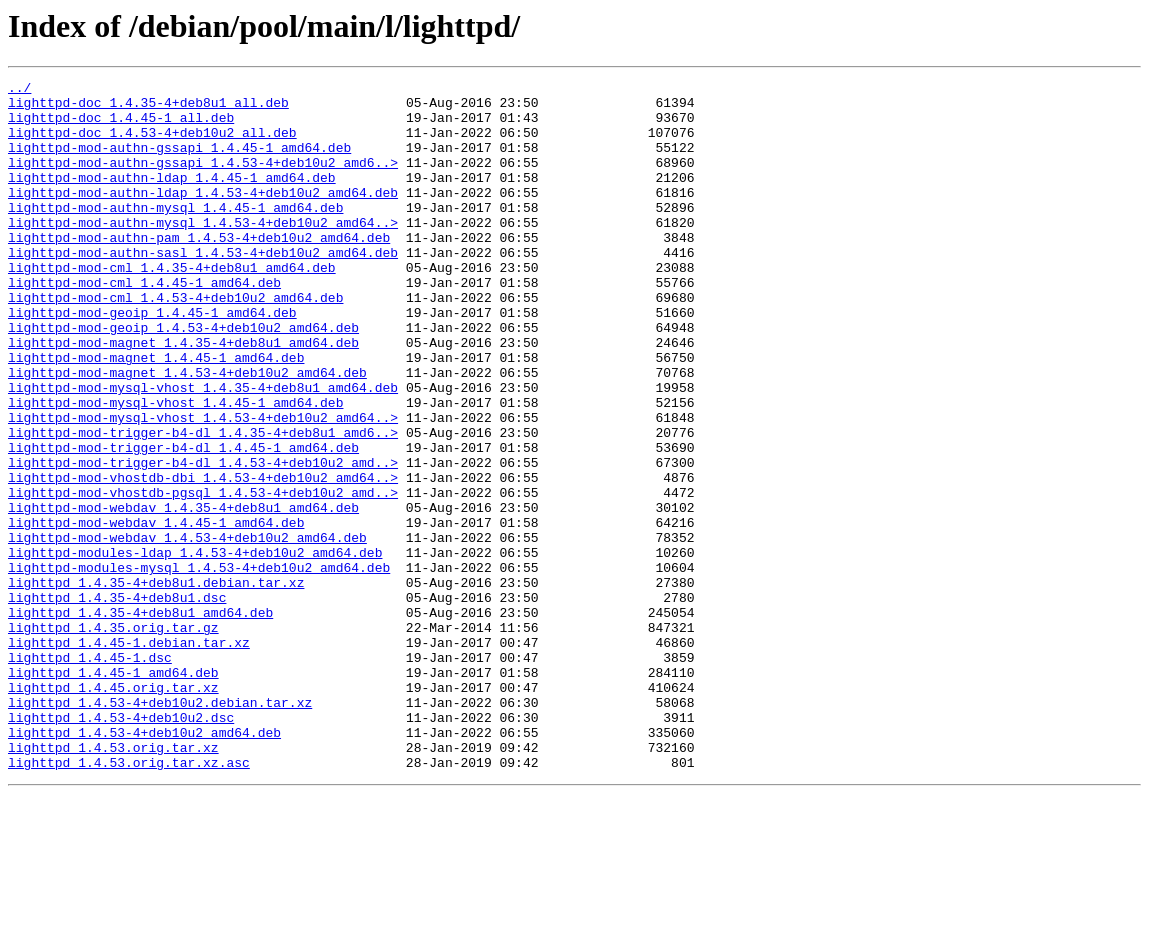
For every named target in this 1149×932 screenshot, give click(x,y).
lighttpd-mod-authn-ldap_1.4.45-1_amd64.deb (172, 198)
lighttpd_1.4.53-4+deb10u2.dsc (121, 846)
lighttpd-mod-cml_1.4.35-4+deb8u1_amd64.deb (172, 306)
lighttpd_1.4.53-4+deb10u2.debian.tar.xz (160, 828)
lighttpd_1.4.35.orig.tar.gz (113, 738)
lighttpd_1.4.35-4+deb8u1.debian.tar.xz (156, 684)
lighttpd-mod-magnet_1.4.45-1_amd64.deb (156, 414)
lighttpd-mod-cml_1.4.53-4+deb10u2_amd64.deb (175, 342)
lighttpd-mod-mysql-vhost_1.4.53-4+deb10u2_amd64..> (203, 486)
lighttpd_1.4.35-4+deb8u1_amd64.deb (140, 720)
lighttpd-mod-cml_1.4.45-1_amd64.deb (144, 324)
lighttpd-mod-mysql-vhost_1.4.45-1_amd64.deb (175, 468)
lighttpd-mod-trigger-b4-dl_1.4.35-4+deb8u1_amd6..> (203, 504)
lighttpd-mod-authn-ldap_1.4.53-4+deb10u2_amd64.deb (203, 216)
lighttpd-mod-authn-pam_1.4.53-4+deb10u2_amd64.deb (199, 270)
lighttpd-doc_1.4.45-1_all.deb (121, 126)
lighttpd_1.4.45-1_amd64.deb (113, 792)
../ (19, 90)
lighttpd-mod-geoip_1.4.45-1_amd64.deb (152, 360)
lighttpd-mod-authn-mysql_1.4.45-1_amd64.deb (175, 234)
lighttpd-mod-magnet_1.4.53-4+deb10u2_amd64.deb (187, 432)
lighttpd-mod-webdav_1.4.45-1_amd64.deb (156, 612)
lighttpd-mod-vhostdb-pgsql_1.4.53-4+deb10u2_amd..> (203, 576)
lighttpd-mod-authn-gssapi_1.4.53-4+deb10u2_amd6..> (203, 180)
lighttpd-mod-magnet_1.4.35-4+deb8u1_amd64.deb (183, 396)
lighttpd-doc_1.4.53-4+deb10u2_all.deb (152, 144)
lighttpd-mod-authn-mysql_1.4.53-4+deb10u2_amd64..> (203, 252)
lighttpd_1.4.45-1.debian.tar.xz (129, 756)
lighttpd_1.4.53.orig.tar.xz (113, 882)
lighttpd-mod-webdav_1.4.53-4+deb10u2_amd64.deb (187, 630)
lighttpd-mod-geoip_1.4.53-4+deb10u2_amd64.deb (183, 378)
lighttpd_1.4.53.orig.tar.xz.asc (129, 900)
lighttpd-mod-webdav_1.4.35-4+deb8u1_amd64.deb (183, 594)
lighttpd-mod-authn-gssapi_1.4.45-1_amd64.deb (179, 162)
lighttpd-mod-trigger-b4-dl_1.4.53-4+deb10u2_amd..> (203, 540)
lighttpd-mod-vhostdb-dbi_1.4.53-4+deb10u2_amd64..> (203, 558)
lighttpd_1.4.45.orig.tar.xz (113, 810)
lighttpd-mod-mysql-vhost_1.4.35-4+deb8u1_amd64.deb (203, 450)
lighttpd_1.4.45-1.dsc (90, 774)
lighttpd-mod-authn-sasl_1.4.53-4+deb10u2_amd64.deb (203, 288)
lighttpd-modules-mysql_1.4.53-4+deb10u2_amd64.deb (199, 666)
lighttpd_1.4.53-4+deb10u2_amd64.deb (144, 864)
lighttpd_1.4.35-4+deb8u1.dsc (117, 702)
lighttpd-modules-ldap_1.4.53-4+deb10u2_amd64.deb (195, 648)
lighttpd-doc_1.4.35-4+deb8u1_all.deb (148, 108)
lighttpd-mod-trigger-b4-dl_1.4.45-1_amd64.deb (183, 522)
